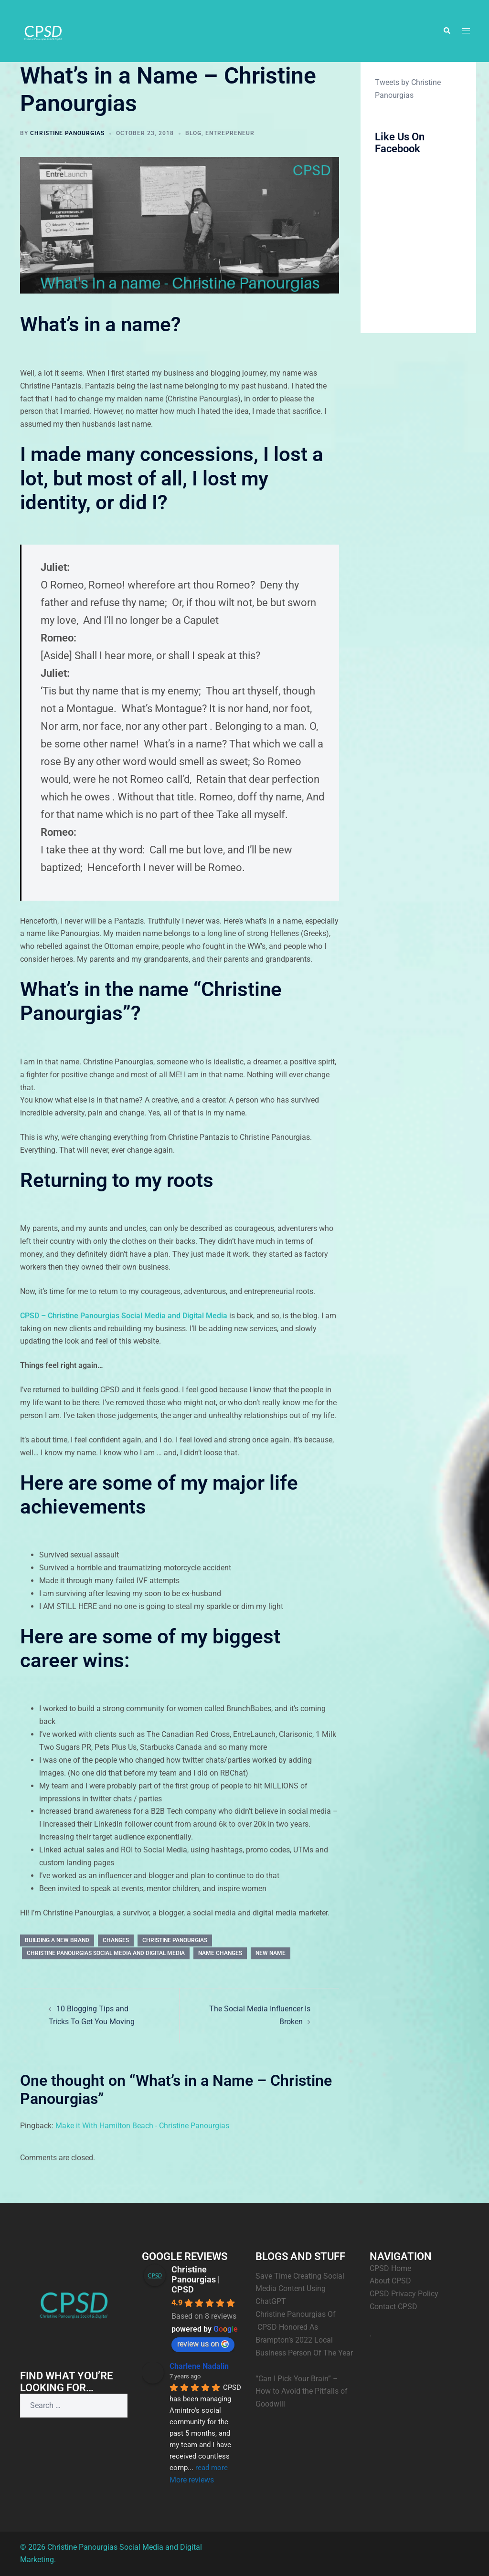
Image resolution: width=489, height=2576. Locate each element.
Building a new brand (57, 1940)
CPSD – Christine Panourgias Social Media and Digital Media (123, 1315)
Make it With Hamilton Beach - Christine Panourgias (142, 2125)
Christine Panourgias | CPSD (195, 2279)
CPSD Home (390, 2268)
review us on (203, 2343)
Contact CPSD (393, 2306)
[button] (446, 31)
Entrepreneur (230, 133)
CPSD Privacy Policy (404, 2293)
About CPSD (390, 2280)
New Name (270, 1953)
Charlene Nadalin (199, 2366)
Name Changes (220, 1953)
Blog (193, 133)
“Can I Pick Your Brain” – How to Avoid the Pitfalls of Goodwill (301, 2391)
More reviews (192, 2479)
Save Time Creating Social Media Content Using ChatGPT (299, 2288)
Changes (116, 1940)
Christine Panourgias (67, 133)
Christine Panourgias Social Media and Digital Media (106, 1953)
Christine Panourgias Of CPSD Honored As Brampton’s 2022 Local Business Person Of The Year (304, 2340)
